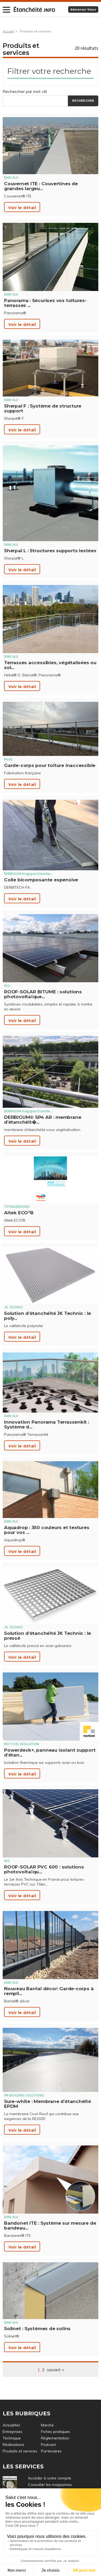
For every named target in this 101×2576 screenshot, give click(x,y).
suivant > (55, 2369)
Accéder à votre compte (49, 2478)
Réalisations (13, 2444)
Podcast (48, 2444)
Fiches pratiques (55, 2431)
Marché (47, 2425)
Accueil (8, 31)
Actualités (11, 2425)
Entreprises (12, 2431)
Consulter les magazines (50, 2484)
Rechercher (83, 100)
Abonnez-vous (83, 9)
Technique (12, 2438)
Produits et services (35, 31)
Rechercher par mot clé (25, 91)
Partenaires (51, 2451)
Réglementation (55, 2438)
